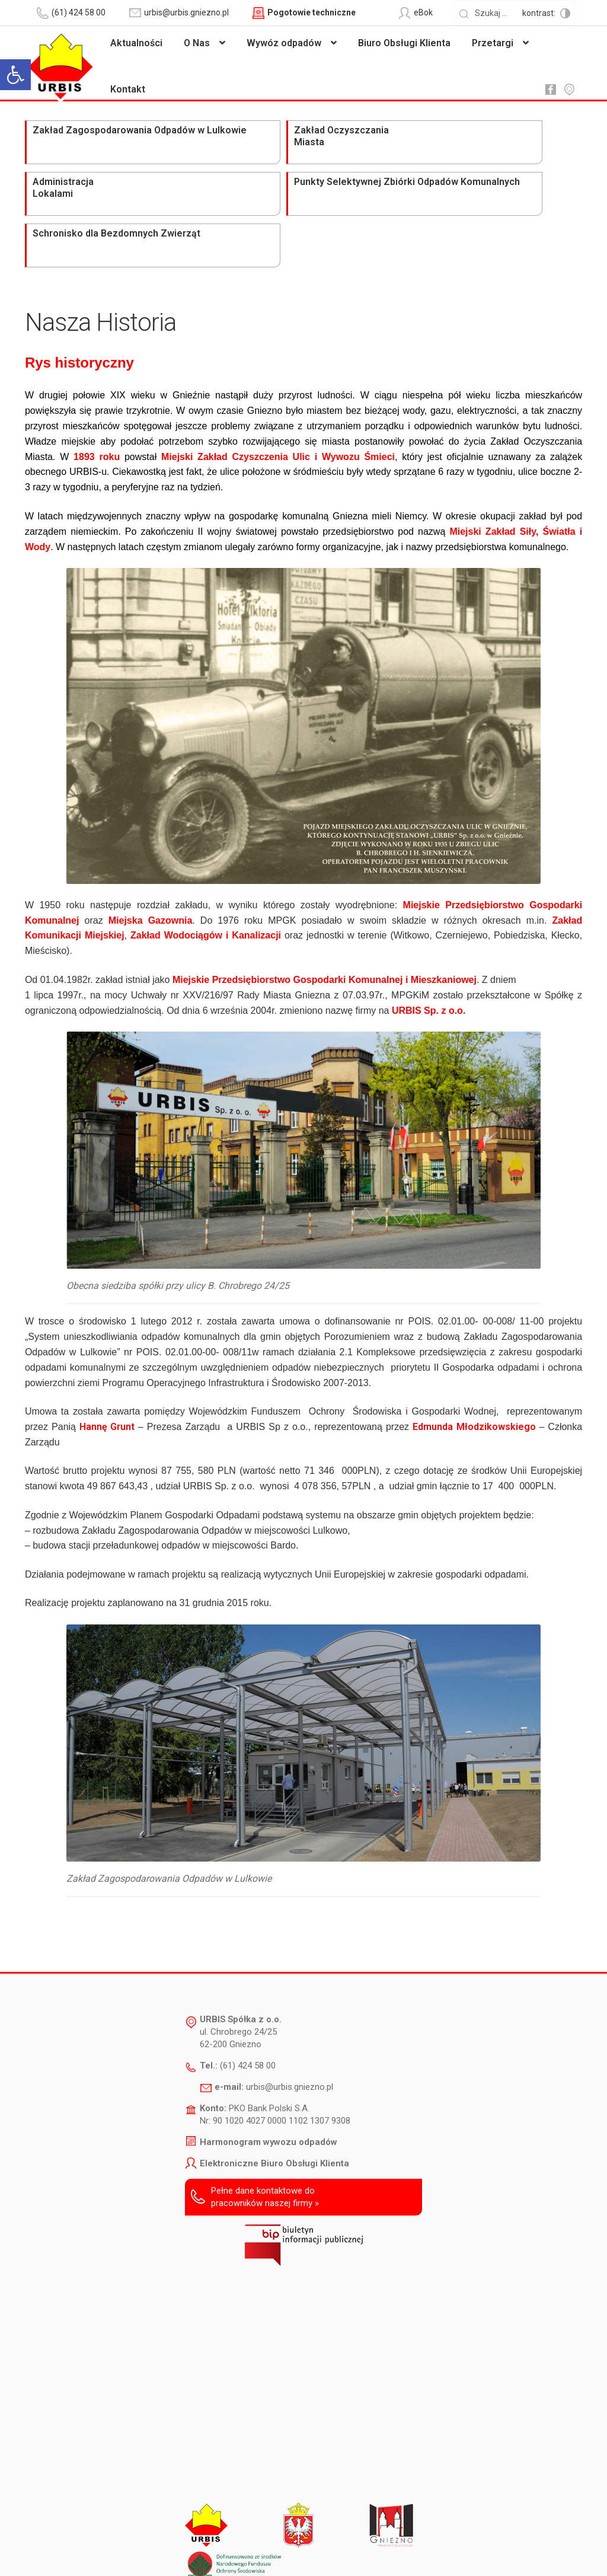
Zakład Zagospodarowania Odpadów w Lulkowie (76, 149)
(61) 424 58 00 (248, 1974)
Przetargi (492, 43)
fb (550, 89)
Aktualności (136, 43)
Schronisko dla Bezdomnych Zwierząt (511, 143)
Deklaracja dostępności (194, 2550)
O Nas (197, 43)
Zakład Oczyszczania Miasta (175, 143)
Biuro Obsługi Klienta (404, 43)
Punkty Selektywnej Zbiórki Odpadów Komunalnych (410, 143)
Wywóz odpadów (284, 43)
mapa (569, 89)
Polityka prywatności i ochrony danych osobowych (335, 2550)
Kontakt (127, 89)
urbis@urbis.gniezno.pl (289, 1996)
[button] (15, 74)
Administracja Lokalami (286, 137)
